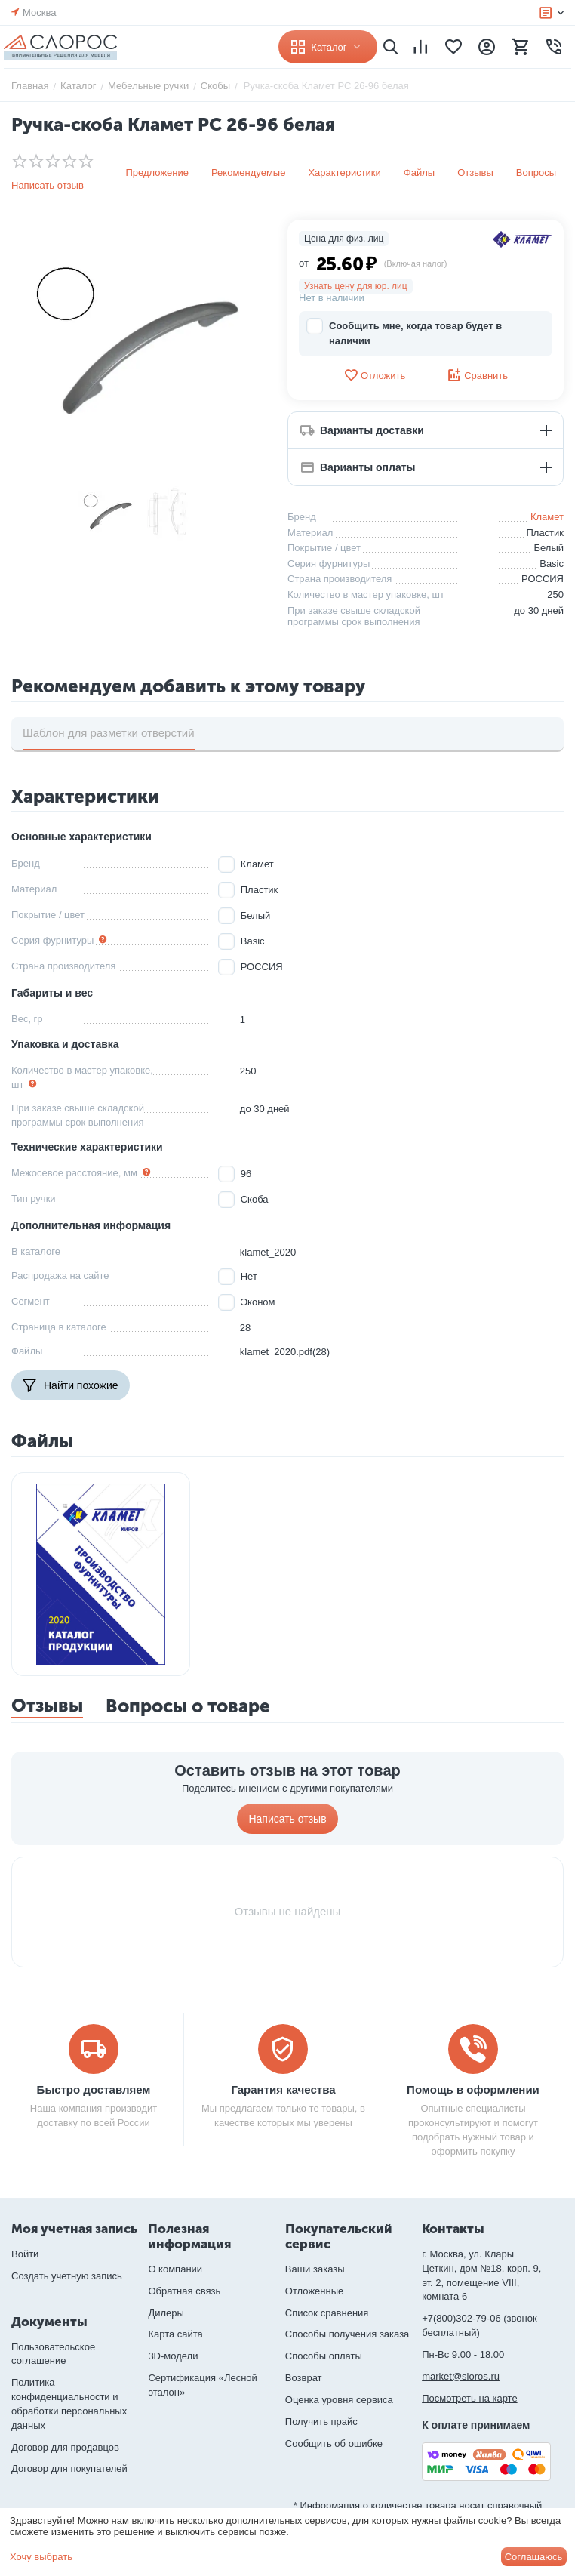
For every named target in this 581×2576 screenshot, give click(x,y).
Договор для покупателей (69, 2468)
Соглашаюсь (534, 2556)
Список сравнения (327, 2313)
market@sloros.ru (461, 2376)
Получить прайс (321, 2421)
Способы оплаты (323, 2356)
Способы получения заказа (347, 2334)
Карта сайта (175, 2334)
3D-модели (173, 2356)
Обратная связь (184, 2291)
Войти (24, 2254)
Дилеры (165, 2313)
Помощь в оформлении (473, 2089)
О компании (175, 2269)
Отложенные (314, 2291)
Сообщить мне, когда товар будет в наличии (404, 333)
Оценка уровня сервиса (339, 2399)
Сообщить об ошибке (334, 2443)
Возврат (303, 2377)
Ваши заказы (315, 2269)
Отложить (374, 375)
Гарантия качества (283, 2089)
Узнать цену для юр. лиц (355, 286)
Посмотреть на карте (469, 2398)
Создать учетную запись (66, 2276)
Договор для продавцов (65, 2447)
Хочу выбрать (41, 2556)
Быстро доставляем (94, 2089)
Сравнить (477, 375)
